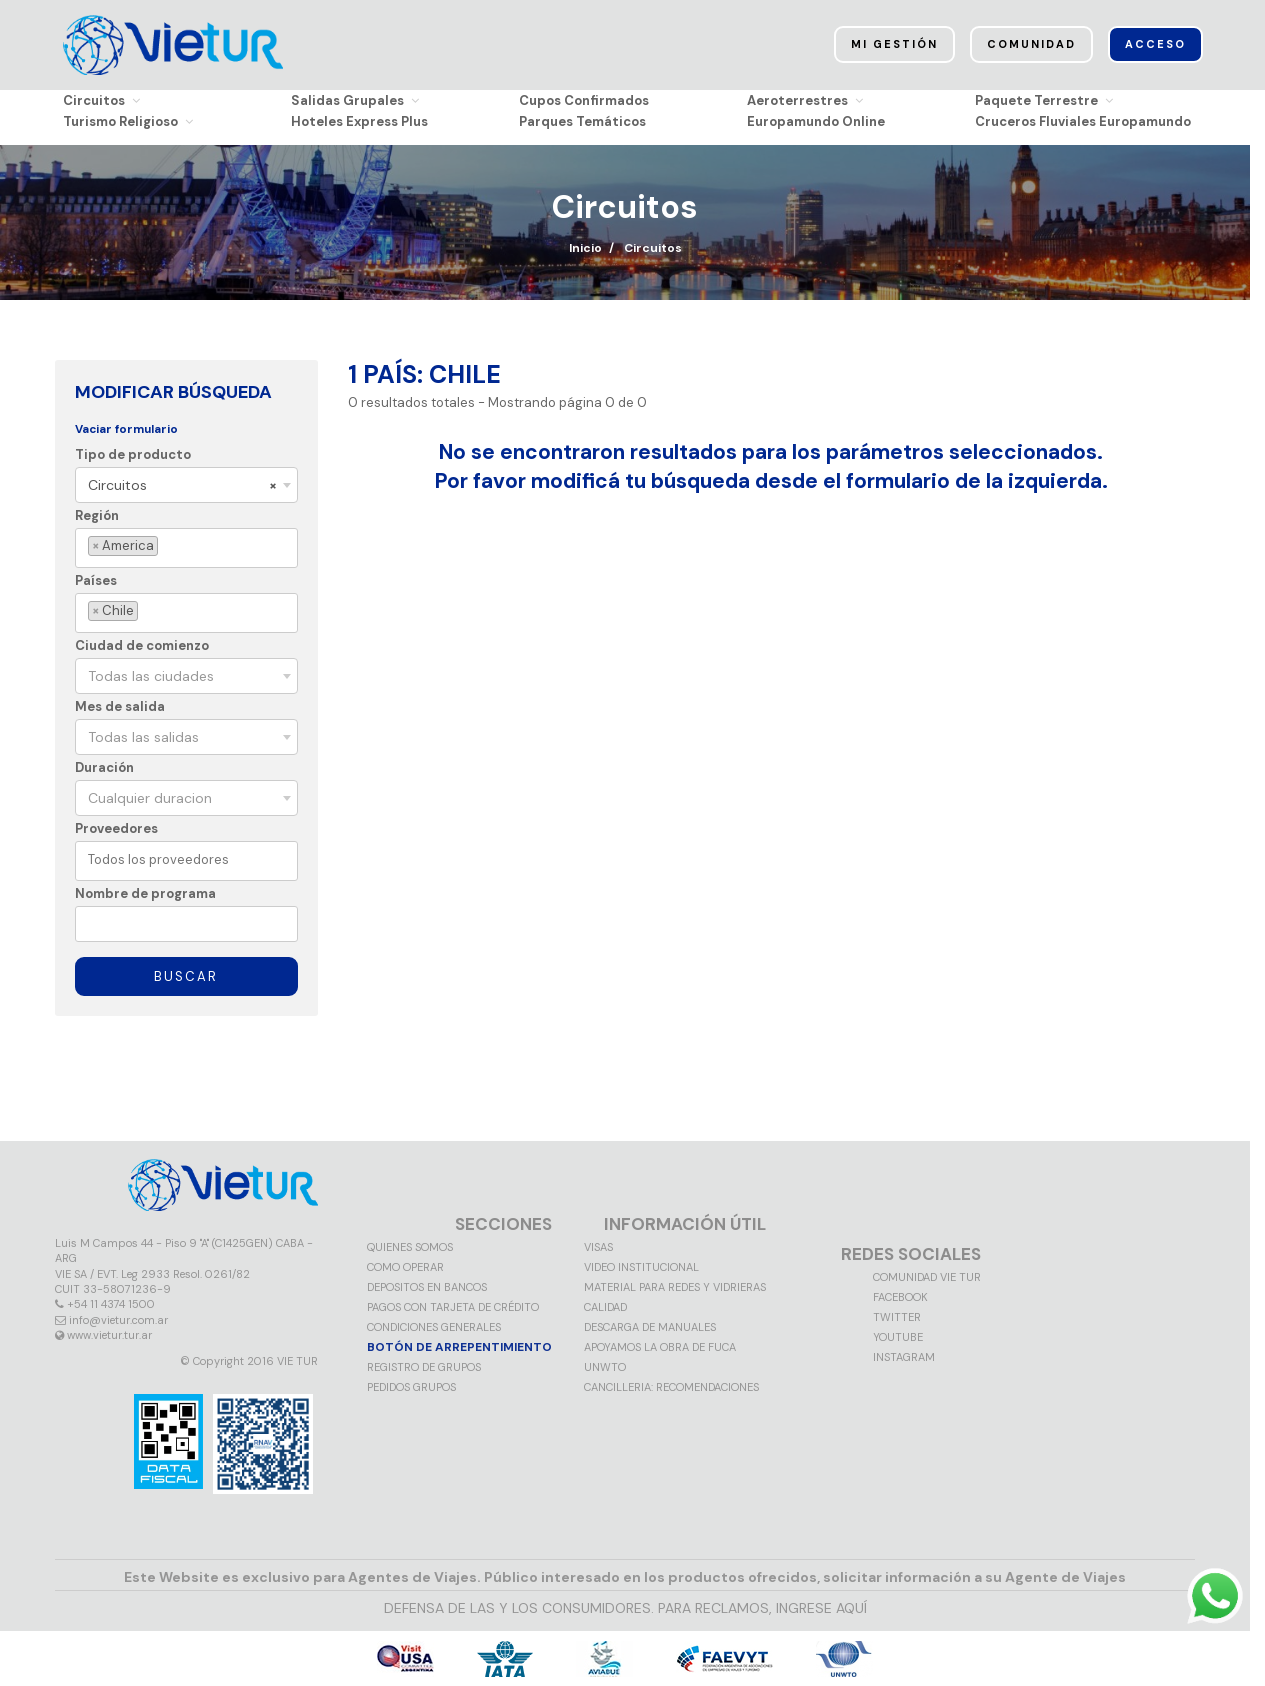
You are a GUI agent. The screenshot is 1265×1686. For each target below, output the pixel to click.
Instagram (904, 1357)
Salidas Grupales (355, 100)
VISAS (598, 1247)
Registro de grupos (424, 1367)
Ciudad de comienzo (142, 645)
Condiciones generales (434, 1327)
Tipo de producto (133, 454)
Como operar (405, 1267)
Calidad (605, 1307)
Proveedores (116, 828)
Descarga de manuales (650, 1327)
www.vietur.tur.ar (109, 1335)
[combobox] (186, 485)
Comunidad (1031, 45)
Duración (104, 767)
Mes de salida (120, 706)
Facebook (900, 1297)
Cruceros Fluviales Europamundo (1083, 121)
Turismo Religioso (128, 121)
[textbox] (166, 546)
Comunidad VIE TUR (927, 1277)
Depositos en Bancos (427, 1287)
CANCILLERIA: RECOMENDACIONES (671, 1387)
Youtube (898, 1337)
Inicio (585, 248)
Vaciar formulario (126, 429)
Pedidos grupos (411, 1387)
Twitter (897, 1317)
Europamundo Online (816, 121)
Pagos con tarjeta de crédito (453, 1307)
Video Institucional (641, 1267)
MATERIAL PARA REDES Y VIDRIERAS (675, 1287)
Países (96, 580)
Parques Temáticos (582, 121)
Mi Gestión (894, 45)
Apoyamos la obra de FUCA (660, 1347)
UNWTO (605, 1367)
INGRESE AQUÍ (821, 1608)
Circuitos (101, 100)
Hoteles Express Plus (359, 121)
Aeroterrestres (805, 100)
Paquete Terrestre (1044, 100)
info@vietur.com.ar (118, 1320)
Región (97, 515)
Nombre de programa (145, 893)
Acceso (1155, 45)
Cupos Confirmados (584, 100)
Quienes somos (410, 1247)
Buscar (186, 976)
